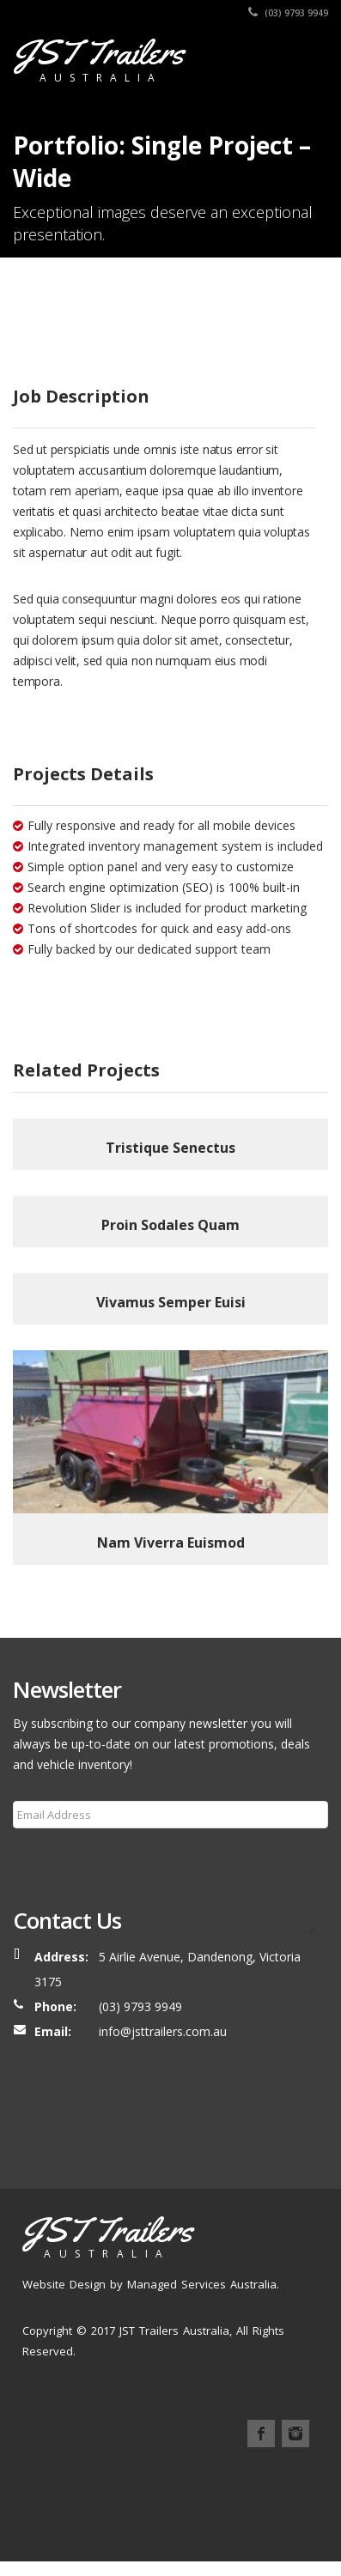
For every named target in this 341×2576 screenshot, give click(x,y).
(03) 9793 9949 (288, 13)
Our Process (223, 2496)
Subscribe (50, 1856)
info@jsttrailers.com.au (163, 2031)
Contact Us (116, 2516)
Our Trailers (151, 2496)
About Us (87, 2496)
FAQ (68, 2516)
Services (285, 2496)
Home (39, 2496)
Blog (38, 2516)
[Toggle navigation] (303, 57)
